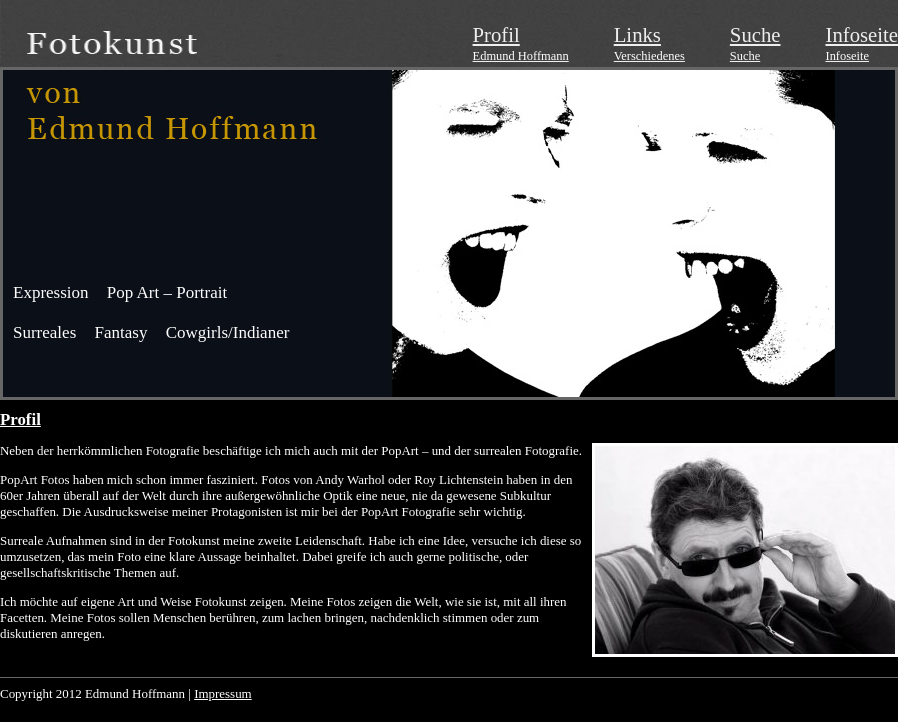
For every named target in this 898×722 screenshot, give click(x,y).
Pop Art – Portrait (167, 292)
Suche (755, 35)
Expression (51, 292)
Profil (496, 35)
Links (637, 35)
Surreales (44, 332)
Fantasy (121, 332)
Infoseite (862, 35)
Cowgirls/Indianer (228, 332)
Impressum (223, 693)
